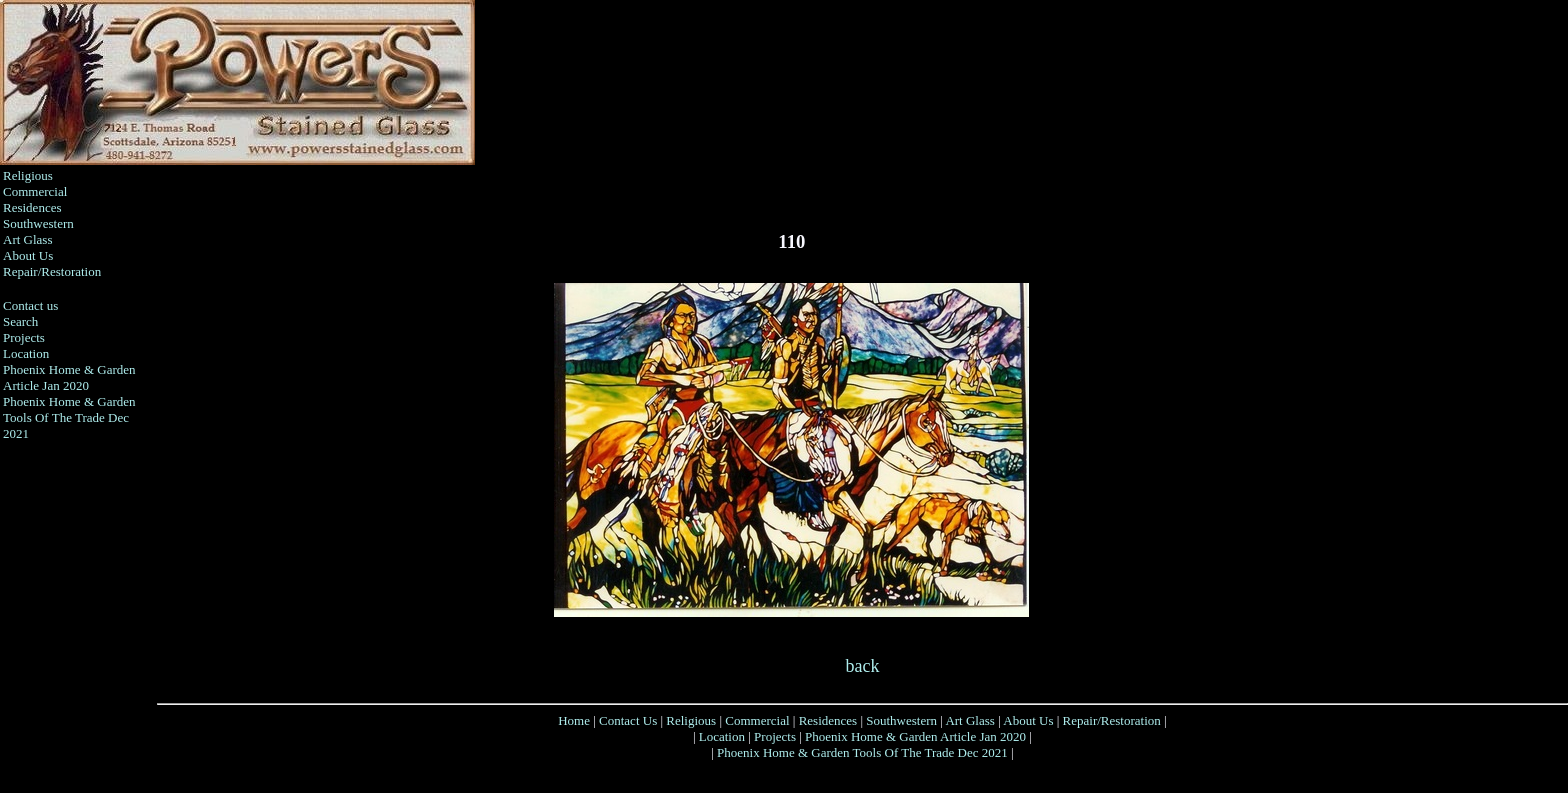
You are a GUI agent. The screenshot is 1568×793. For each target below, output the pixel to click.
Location (26, 353)
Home (574, 720)
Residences (32, 207)
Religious (28, 175)
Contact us (30, 305)
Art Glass (27, 239)
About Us (28, 255)
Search (20, 321)
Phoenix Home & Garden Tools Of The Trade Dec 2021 (69, 417)
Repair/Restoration (52, 271)
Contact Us (628, 720)
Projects (24, 337)
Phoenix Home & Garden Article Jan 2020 (69, 377)
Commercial (35, 191)
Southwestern (38, 223)
